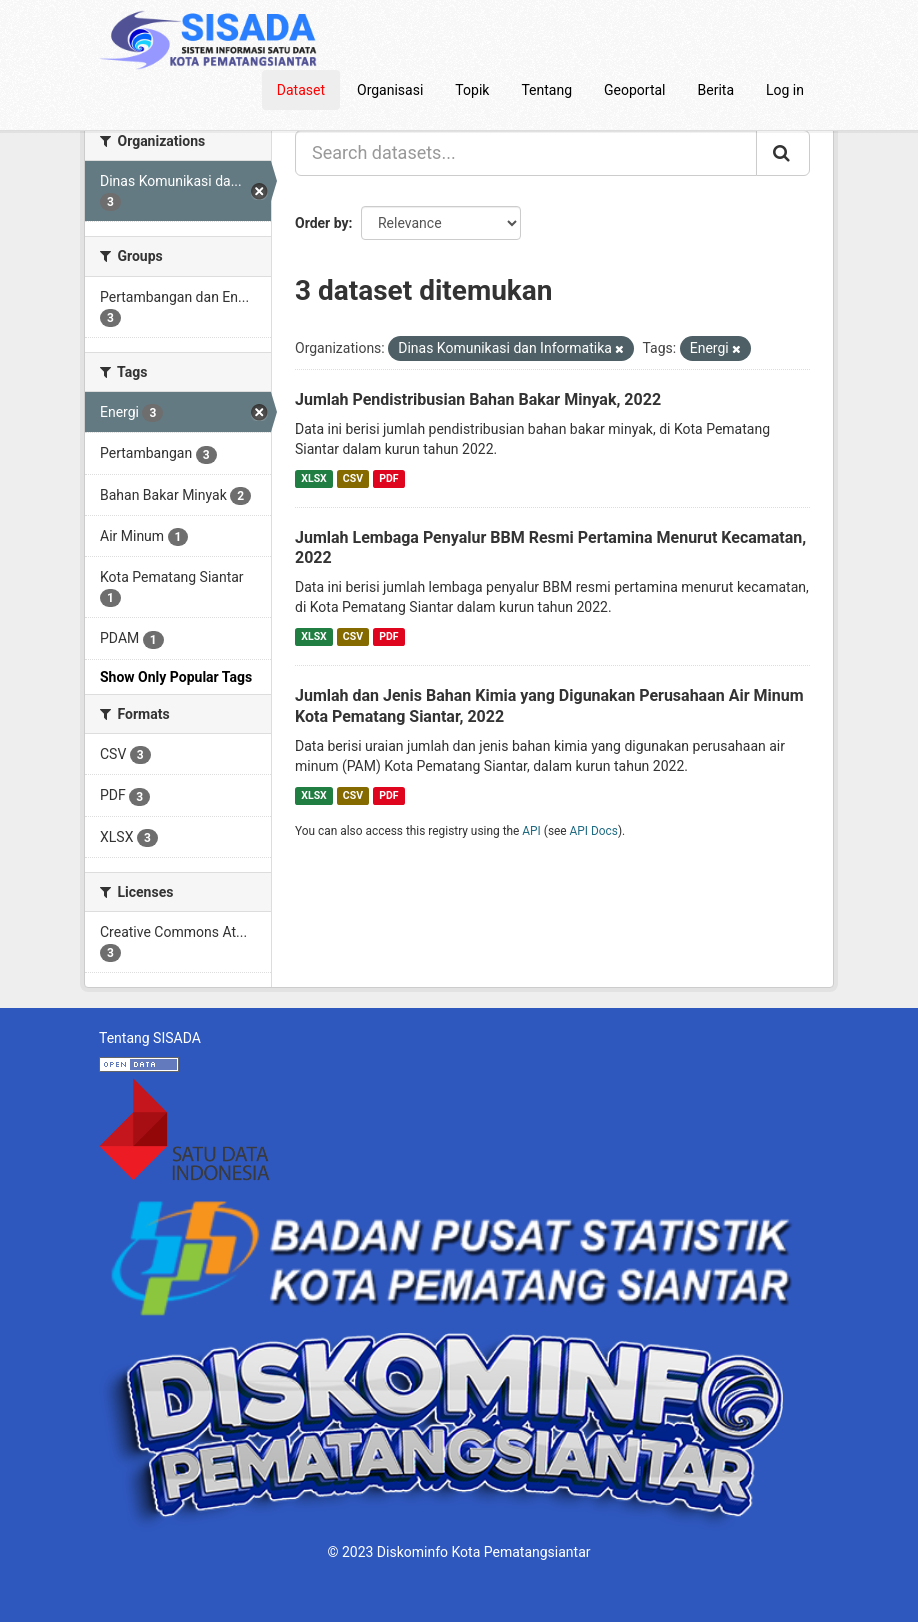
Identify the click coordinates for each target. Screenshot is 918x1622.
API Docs (594, 831)
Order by (322, 223)
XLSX (313, 478)
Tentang (546, 90)
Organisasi (390, 90)
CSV (353, 478)
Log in (785, 90)
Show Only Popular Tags (176, 677)
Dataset (301, 90)
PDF (388, 478)
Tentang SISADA (150, 1038)
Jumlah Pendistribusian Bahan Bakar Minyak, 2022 (478, 399)
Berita (716, 90)
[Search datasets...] (526, 153)
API (531, 831)
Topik (472, 90)
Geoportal (634, 90)
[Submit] (783, 153)
